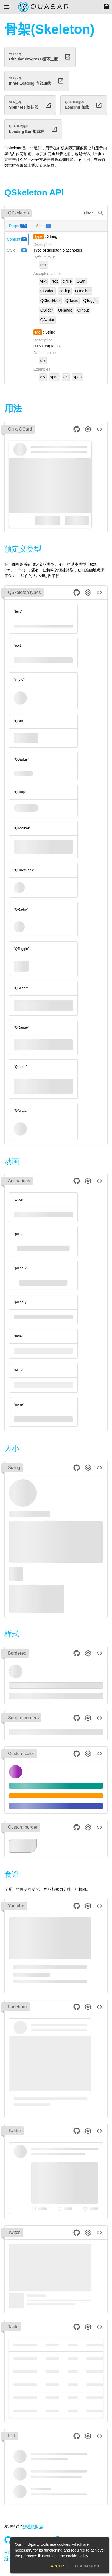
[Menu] (7, 7)
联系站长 (33, 2526)
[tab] (18, 225)
